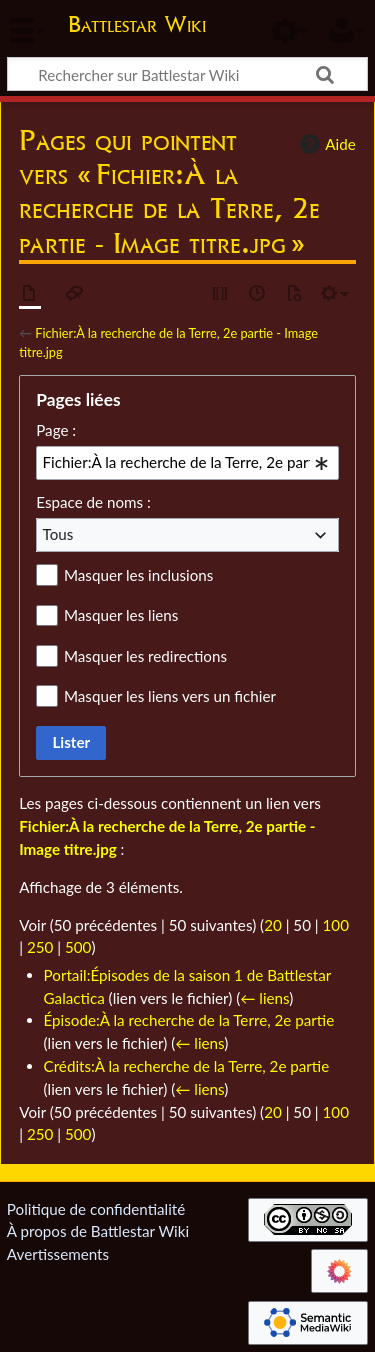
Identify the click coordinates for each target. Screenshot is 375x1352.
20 (273, 925)
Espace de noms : (93, 502)
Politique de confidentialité (96, 1209)
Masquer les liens (121, 615)
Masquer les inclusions (138, 575)
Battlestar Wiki (137, 26)
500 (78, 947)
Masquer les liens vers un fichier (170, 696)
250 (40, 947)
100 (336, 925)
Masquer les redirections (145, 656)
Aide (325, 144)
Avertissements (58, 1254)
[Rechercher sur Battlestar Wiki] (187, 74)
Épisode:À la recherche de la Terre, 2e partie (189, 1020)
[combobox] (187, 463)
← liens (264, 998)
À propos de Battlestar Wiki (98, 1231)
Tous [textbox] (58, 534)
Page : (56, 430)
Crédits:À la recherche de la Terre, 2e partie (187, 1066)
